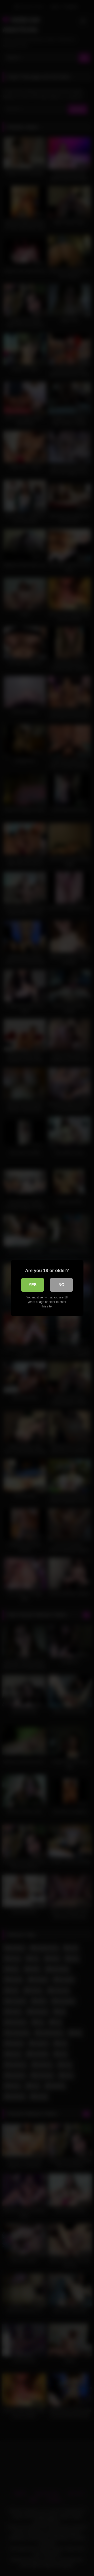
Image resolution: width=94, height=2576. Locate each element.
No (61, 1285)
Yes (33, 1285)
